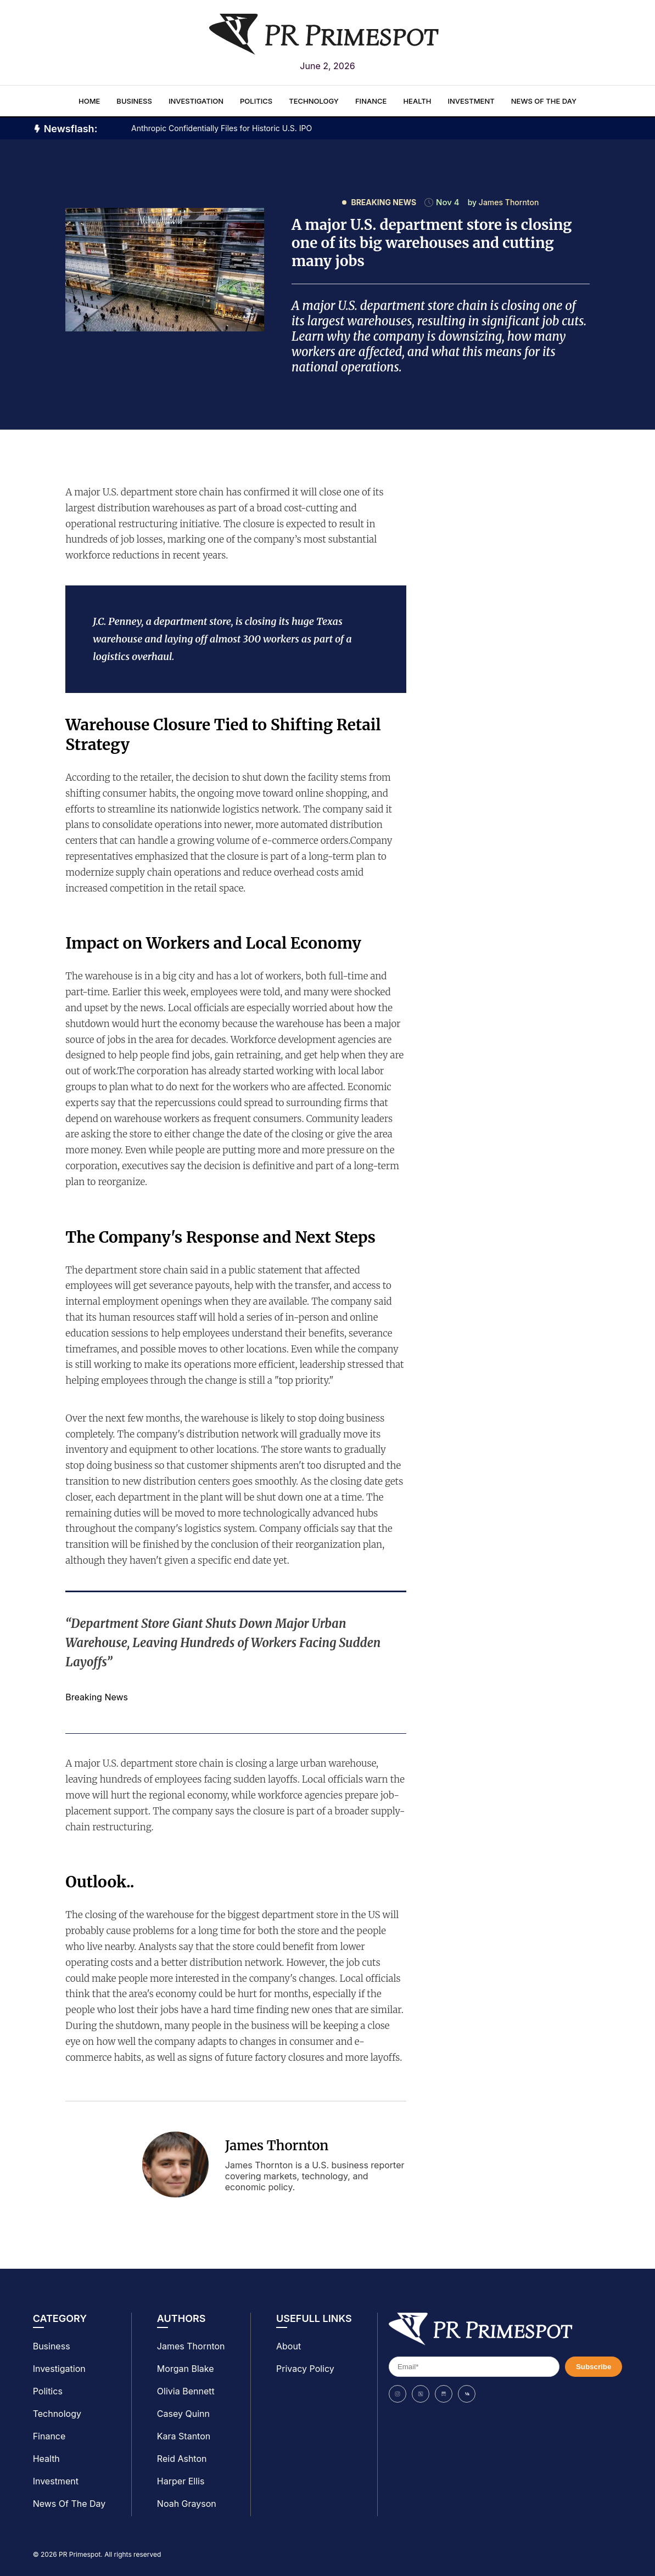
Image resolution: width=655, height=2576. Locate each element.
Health (417, 101)
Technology (314, 101)
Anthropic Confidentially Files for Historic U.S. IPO (221, 128)
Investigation (196, 101)
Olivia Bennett (186, 2391)
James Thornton (277, 2145)
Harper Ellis (180, 2481)
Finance (371, 101)
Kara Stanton (183, 2436)
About (288, 2346)
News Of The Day (543, 101)
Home (89, 101)
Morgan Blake (185, 2368)
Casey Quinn (183, 2413)
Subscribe (593, 2367)
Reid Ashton (182, 2458)
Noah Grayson (186, 2503)
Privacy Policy (305, 2368)
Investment (470, 101)
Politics (256, 101)
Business (134, 101)
